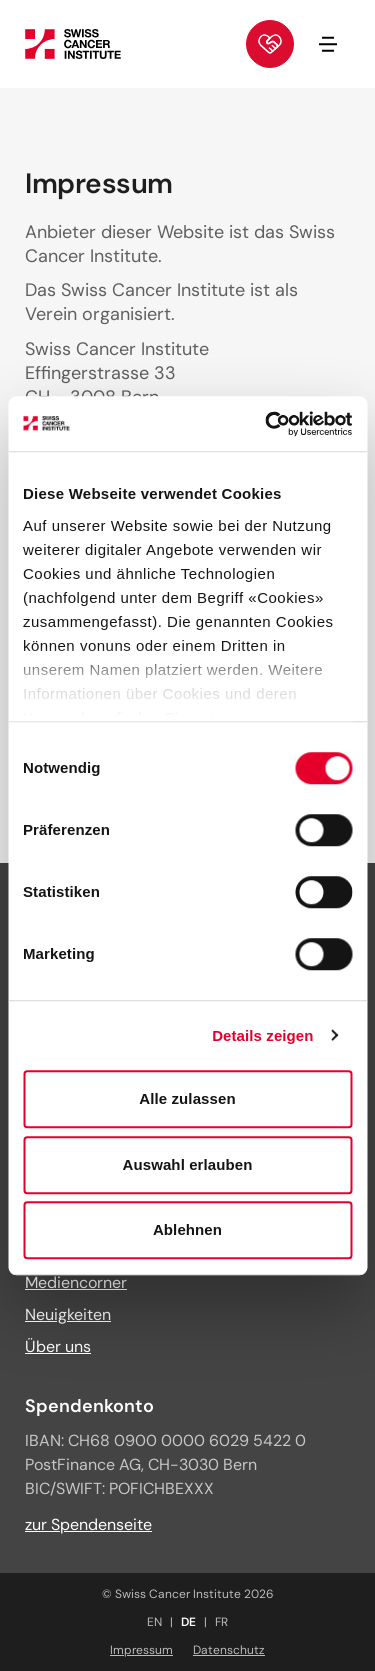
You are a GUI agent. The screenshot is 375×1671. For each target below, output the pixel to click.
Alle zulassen (187, 1098)
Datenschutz (229, 1650)
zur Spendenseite (88, 1524)
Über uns (58, 1346)
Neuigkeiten (68, 1314)
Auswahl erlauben (188, 1164)
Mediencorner (76, 1282)
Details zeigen (262, 1035)
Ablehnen (187, 1229)
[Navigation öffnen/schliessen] (328, 44)
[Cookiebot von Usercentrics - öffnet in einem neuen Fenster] (267, 424)
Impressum (141, 1650)
